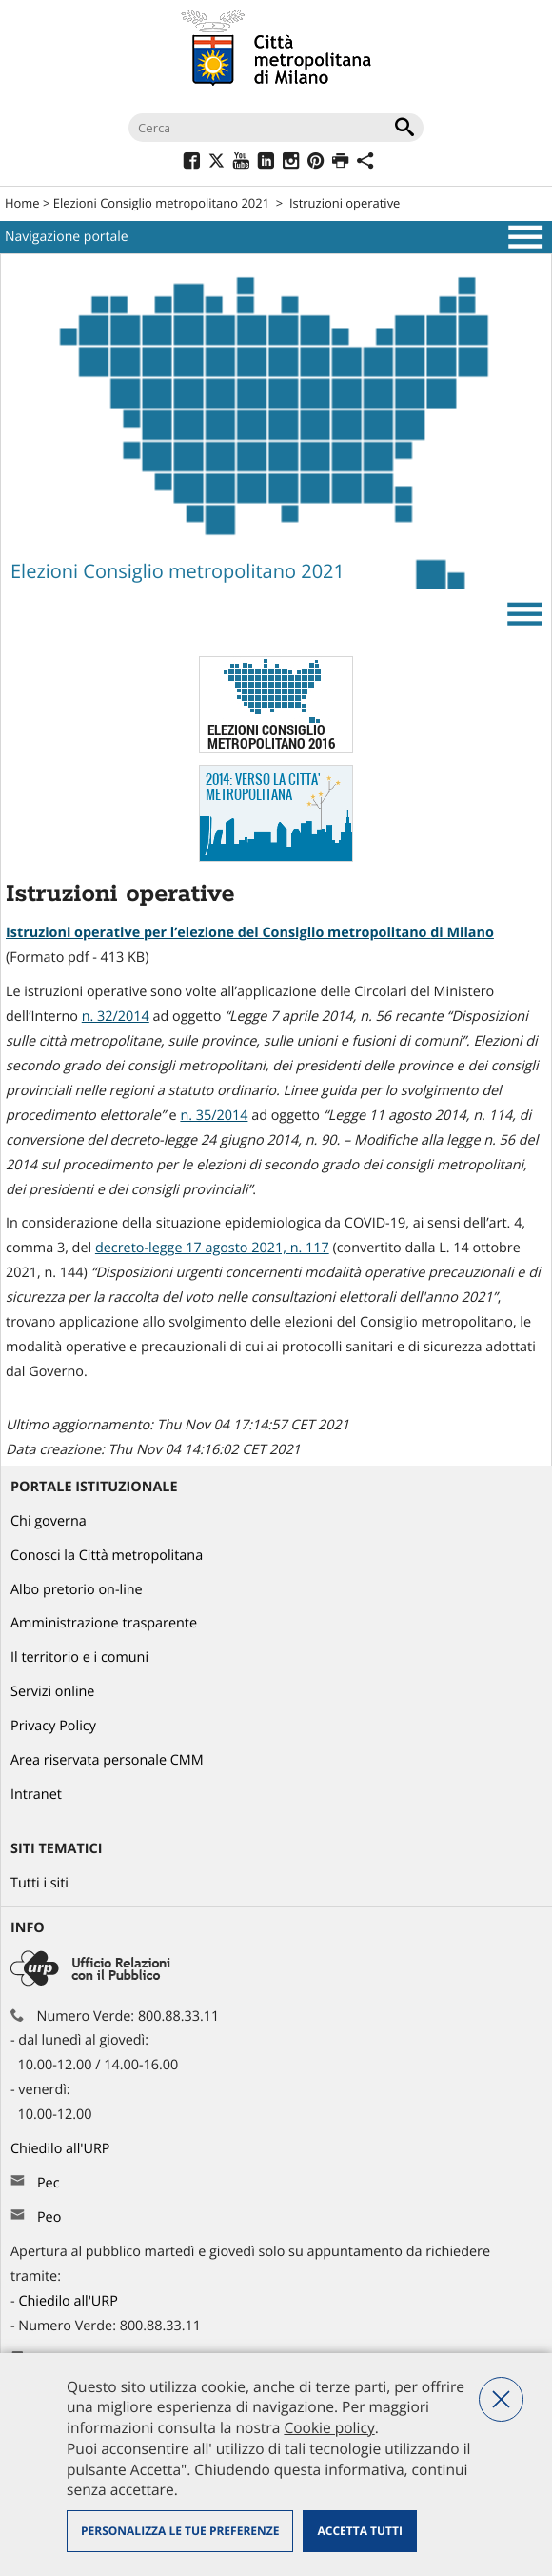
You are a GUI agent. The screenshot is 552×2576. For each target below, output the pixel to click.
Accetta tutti (359, 2531)
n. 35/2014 (213, 1116)
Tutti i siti (39, 1883)
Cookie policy (329, 2427)
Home (22, 202)
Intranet (36, 1795)
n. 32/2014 (115, 1017)
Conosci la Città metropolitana (106, 1556)
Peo (49, 2217)
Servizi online (52, 1692)
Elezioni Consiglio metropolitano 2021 (161, 202)
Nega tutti (501, 2399)
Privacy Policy (53, 1726)
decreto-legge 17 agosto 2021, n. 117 (212, 1248)
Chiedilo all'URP (61, 2149)
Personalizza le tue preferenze (180, 2531)
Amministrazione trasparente (103, 1623)
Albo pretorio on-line (76, 1590)
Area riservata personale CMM (107, 1760)
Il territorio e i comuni (79, 1657)
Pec (48, 2183)
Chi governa (48, 1521)
